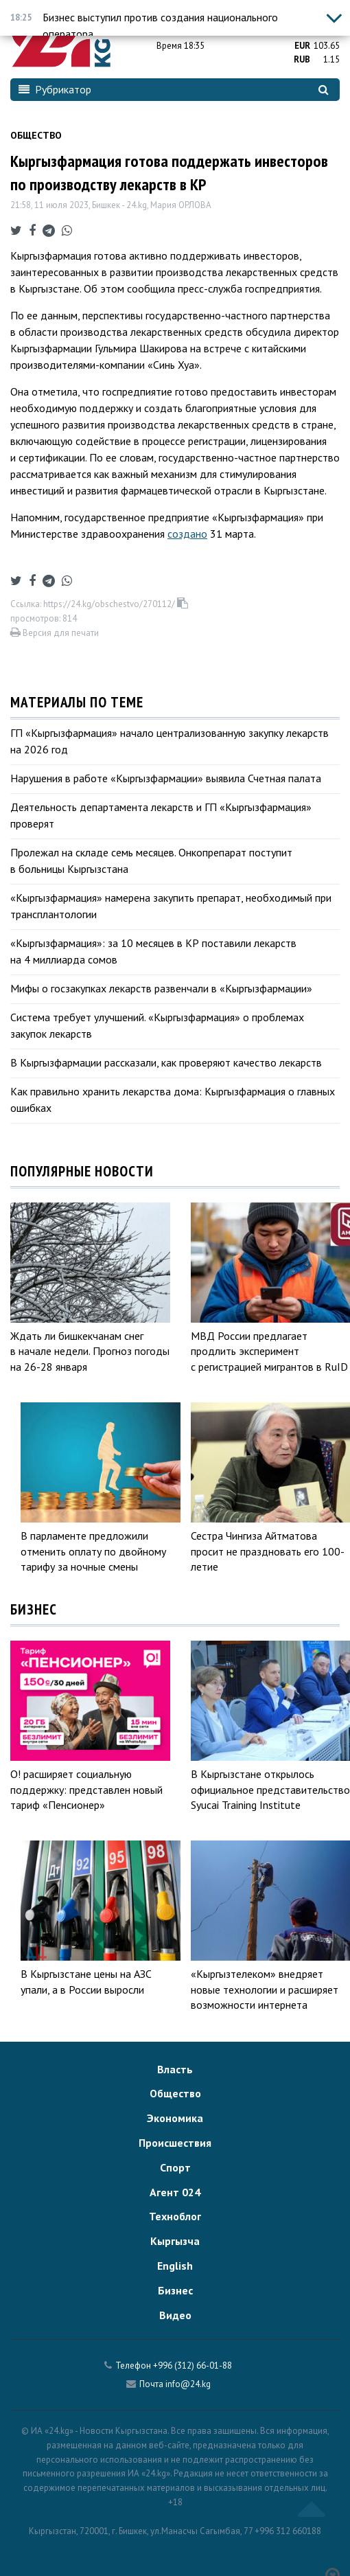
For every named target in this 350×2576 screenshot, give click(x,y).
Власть (175, 2069)
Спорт (175, 2167)
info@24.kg (188, 2384)
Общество (36, 135)
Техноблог (175, 2216)
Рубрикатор (55, 89)
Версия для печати (54, 633)
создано (187, 533)
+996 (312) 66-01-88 (192, 2365)
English (175, 2265)
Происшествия (175, 2143)
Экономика (175, 2118)
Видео (175, 2315)
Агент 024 (175, 2192)
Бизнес (175, 2290)
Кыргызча (175, 2241)
